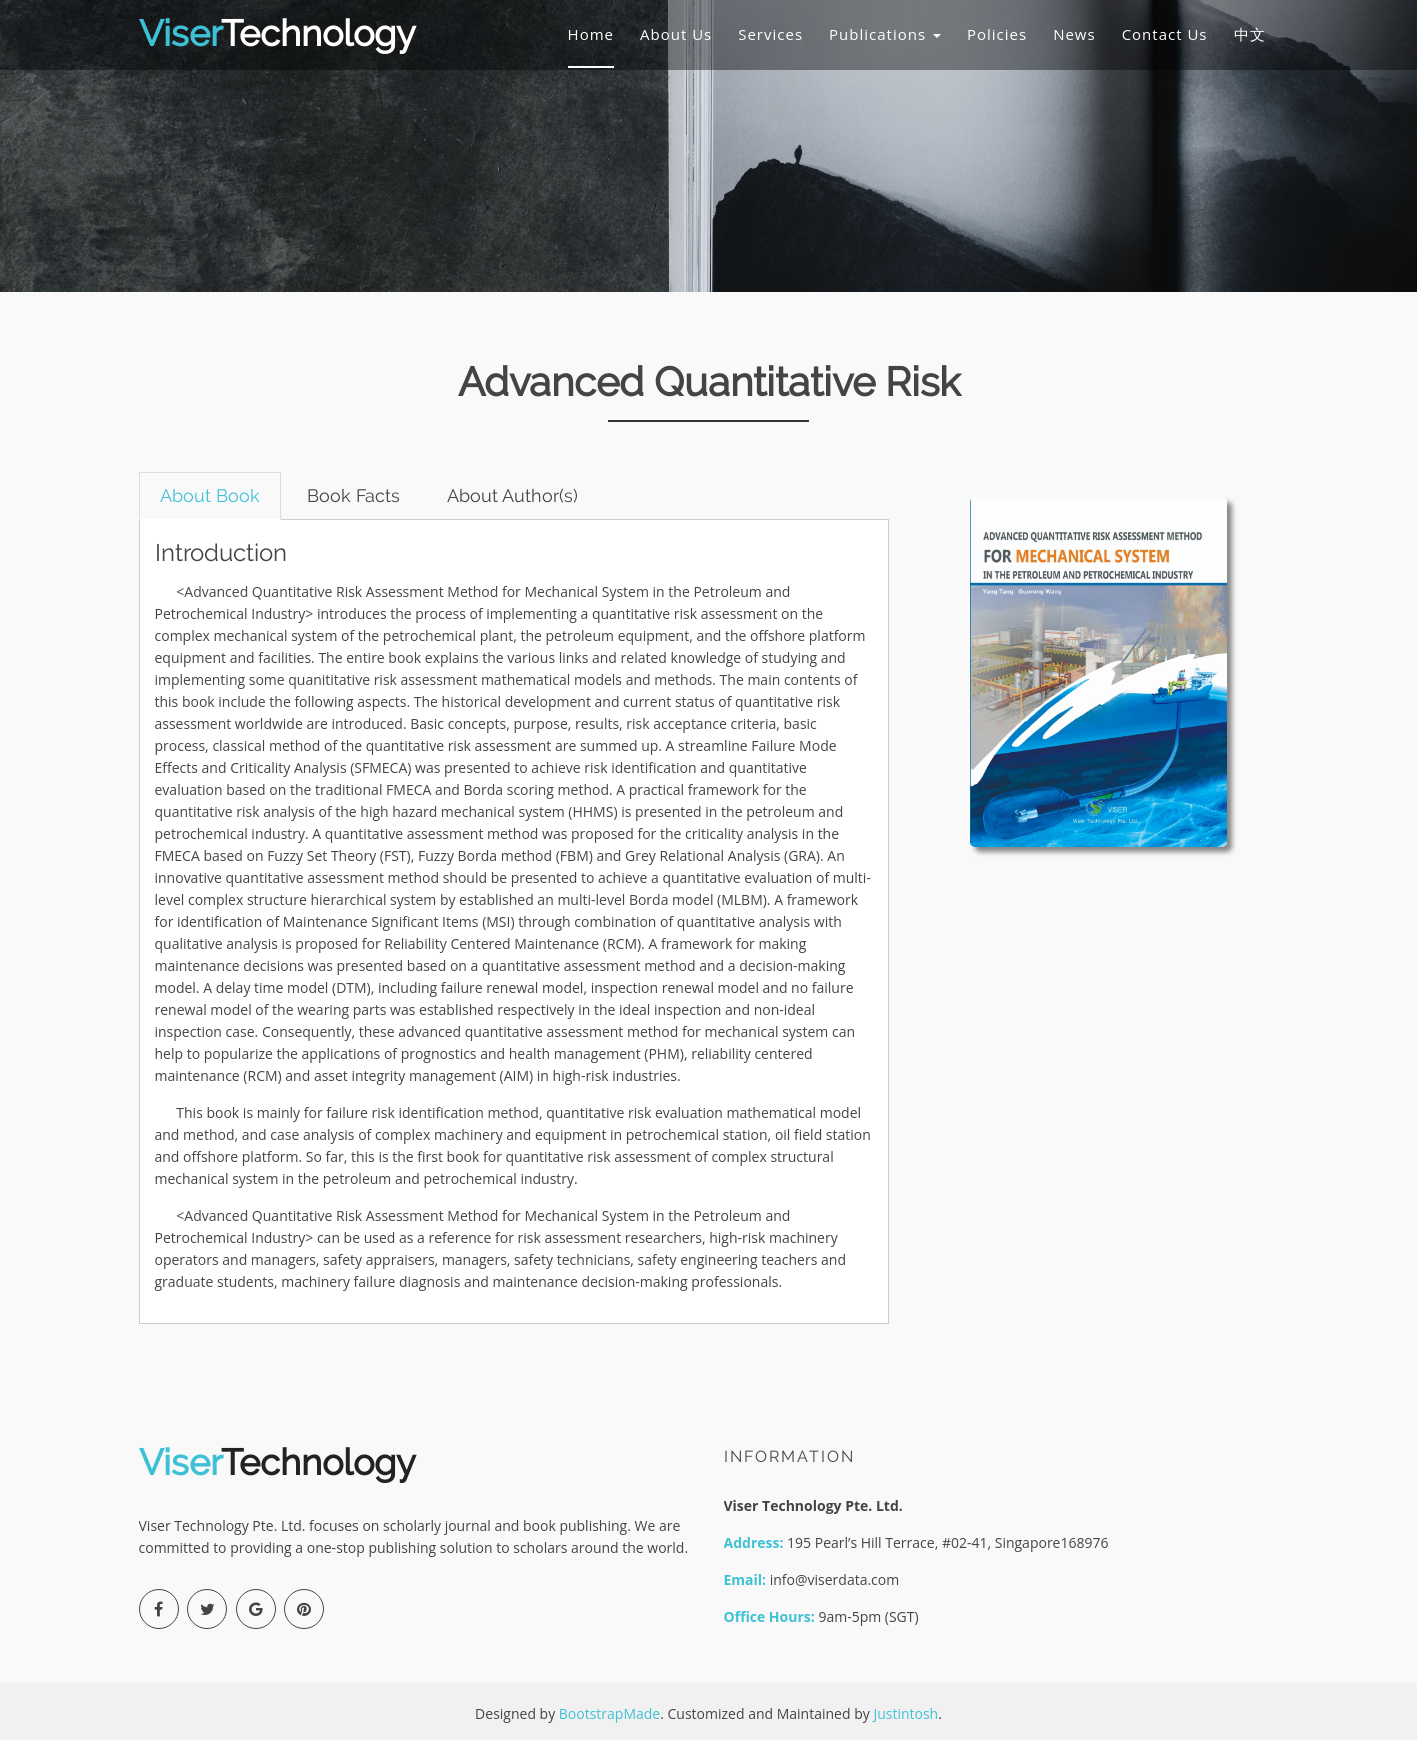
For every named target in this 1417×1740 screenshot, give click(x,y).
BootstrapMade (609, 1713)
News (1074, 34)
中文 (1250, 34)
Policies (997, 34)
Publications (885, 34)
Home (591, 34)
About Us (676, 34)
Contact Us (1165, 34)
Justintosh (905, 1713)
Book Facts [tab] (353, 495)
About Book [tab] (210, 495)
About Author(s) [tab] (512, 495)
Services (770, 34)
